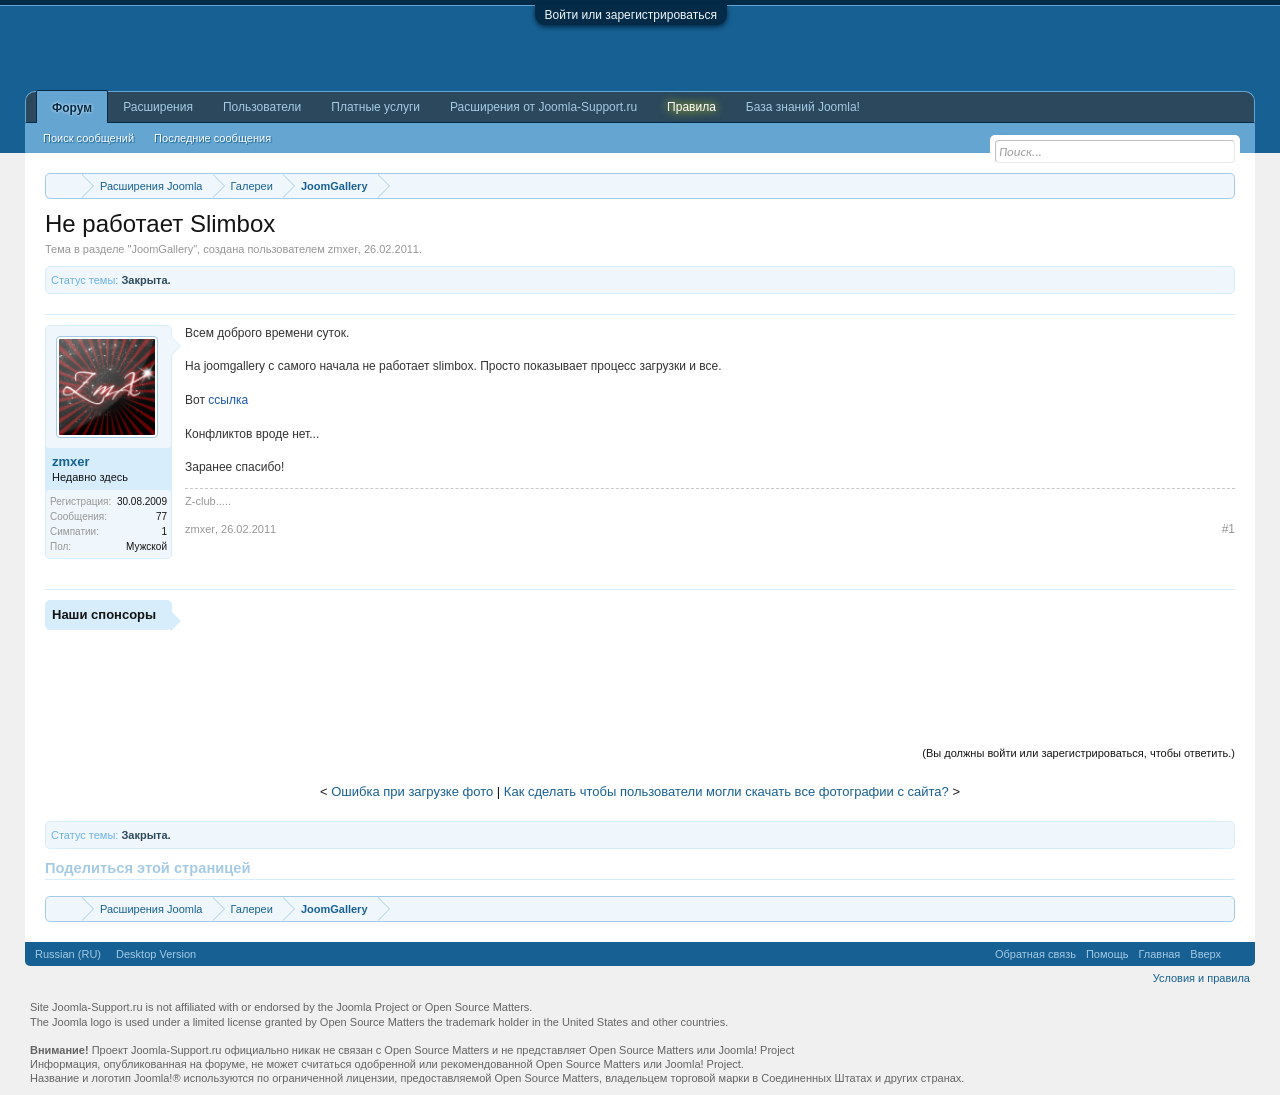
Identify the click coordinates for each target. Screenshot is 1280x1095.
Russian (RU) (68, 954)
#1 (1228, 529)
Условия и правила (1201, 978)
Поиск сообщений (88, 138)
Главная (1159, 954)
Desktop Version (156, 954)
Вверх (1205, 954)
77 (161, 516)
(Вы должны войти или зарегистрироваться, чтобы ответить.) (1078, 753)
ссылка (228, 400)
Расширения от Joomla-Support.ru (543, 107)
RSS (1238, 954)
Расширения (158, 107)
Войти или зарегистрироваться (631, 15)
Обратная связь (1035, 954)
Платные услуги (375, 107)
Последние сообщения (212, 138)
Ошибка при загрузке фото (412, 791)
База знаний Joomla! (803, 107)
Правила (691, 107)
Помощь (1107, 954)
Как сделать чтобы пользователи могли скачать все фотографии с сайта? (726, 791)
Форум (72, 108)
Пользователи (262, 107)
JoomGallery (162, 249)
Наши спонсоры (104, 614)
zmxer (343, 249)
